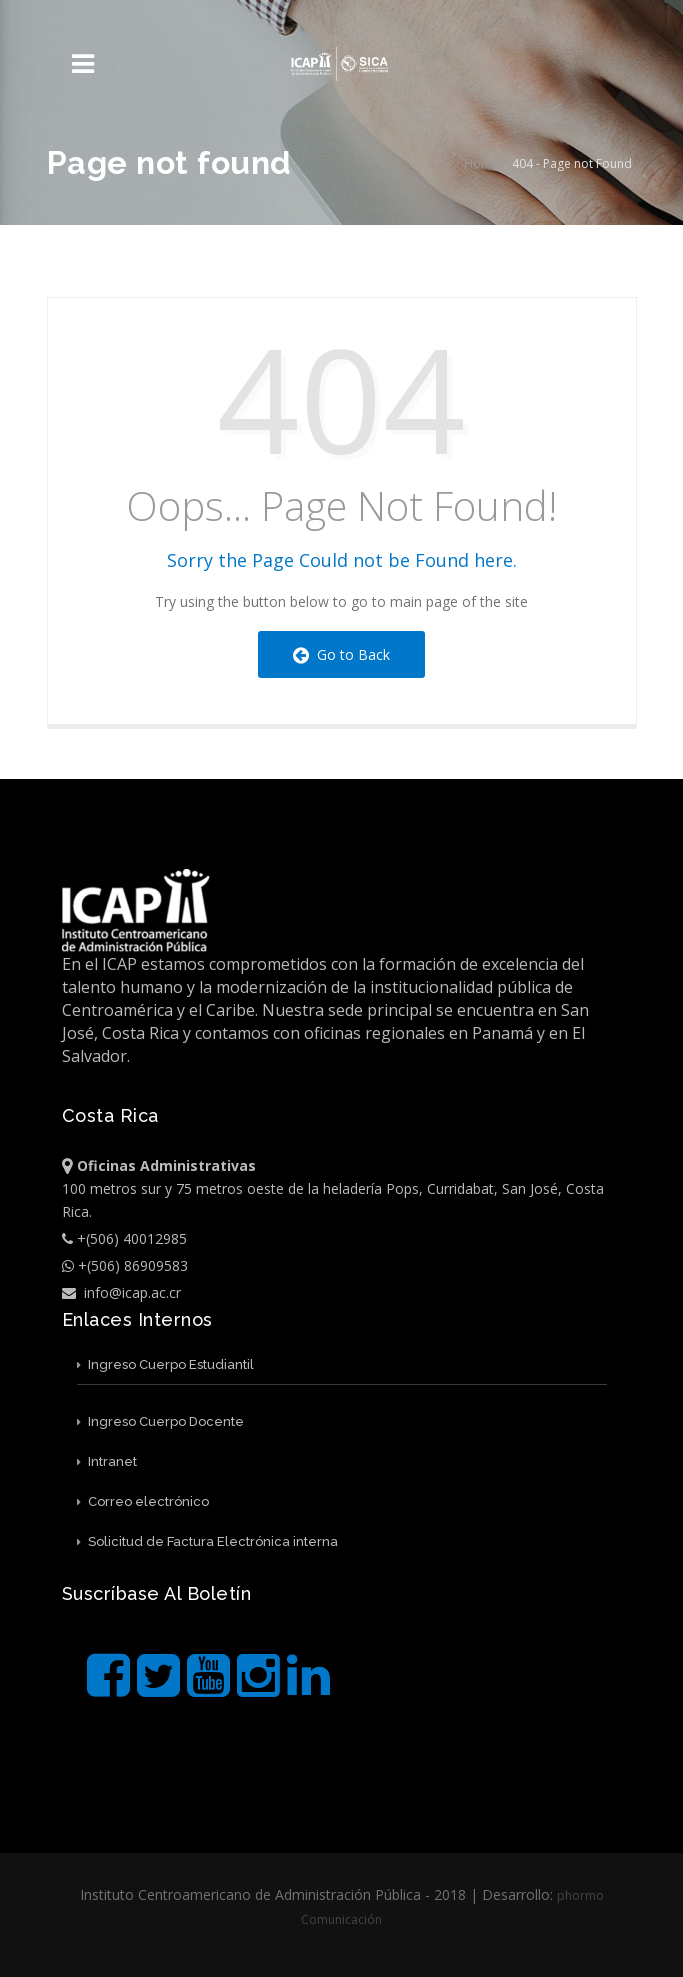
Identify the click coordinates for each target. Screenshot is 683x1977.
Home (481, 163)
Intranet (107, 1461)
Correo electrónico (143, 1501)
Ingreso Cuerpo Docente (160, 1421)
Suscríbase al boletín (157, 1593)
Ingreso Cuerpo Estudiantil (165, 1364)
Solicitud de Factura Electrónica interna (207, 1541)
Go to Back (341, 654)
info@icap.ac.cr (121, 1292)
